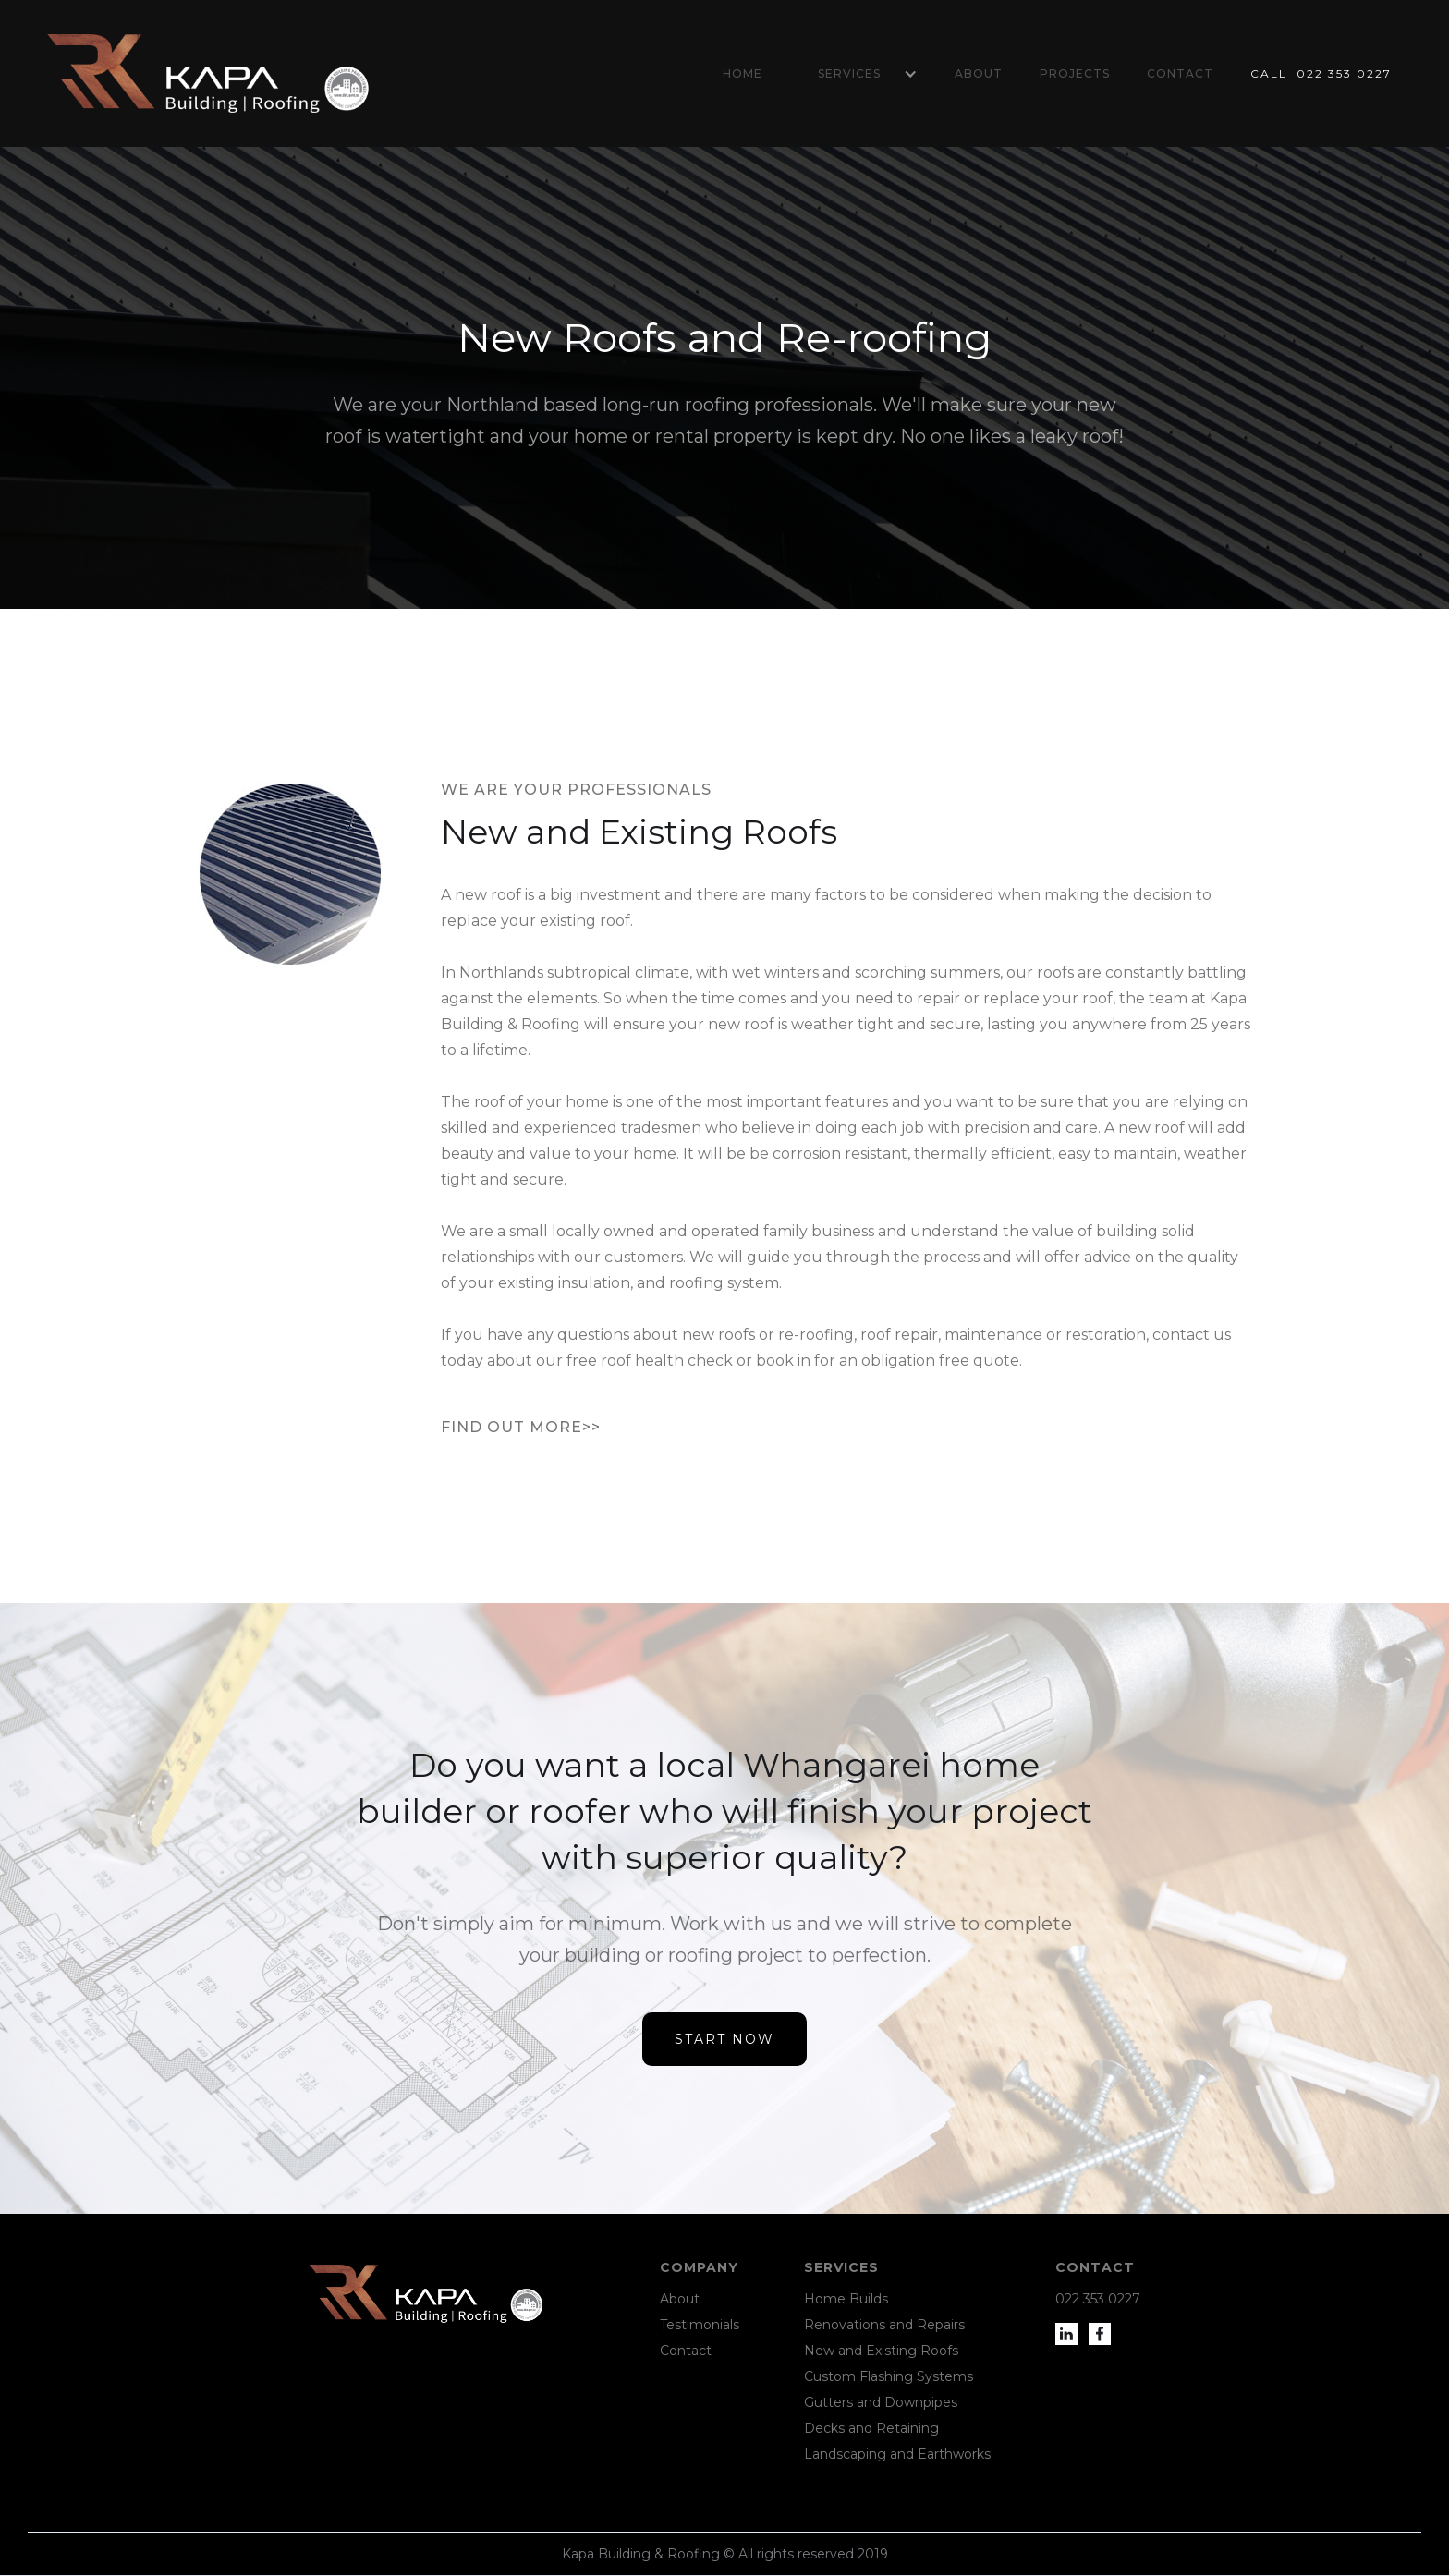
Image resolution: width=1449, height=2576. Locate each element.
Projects (1075, 73)
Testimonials (699, 2324)
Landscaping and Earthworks (897, 2454)
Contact (1180, 73)
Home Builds (846, 2298)
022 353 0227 (1097, 2298)
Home (742, 73)
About (979, 73)
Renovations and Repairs (884, 2324)
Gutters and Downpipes (880, 2402)
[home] (208, 73)
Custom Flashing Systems (888, 2376)
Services (849, 73)
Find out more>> (521, 1427)
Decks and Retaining (871, 2428)
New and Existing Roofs (881, 2350)
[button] (858, 74)
